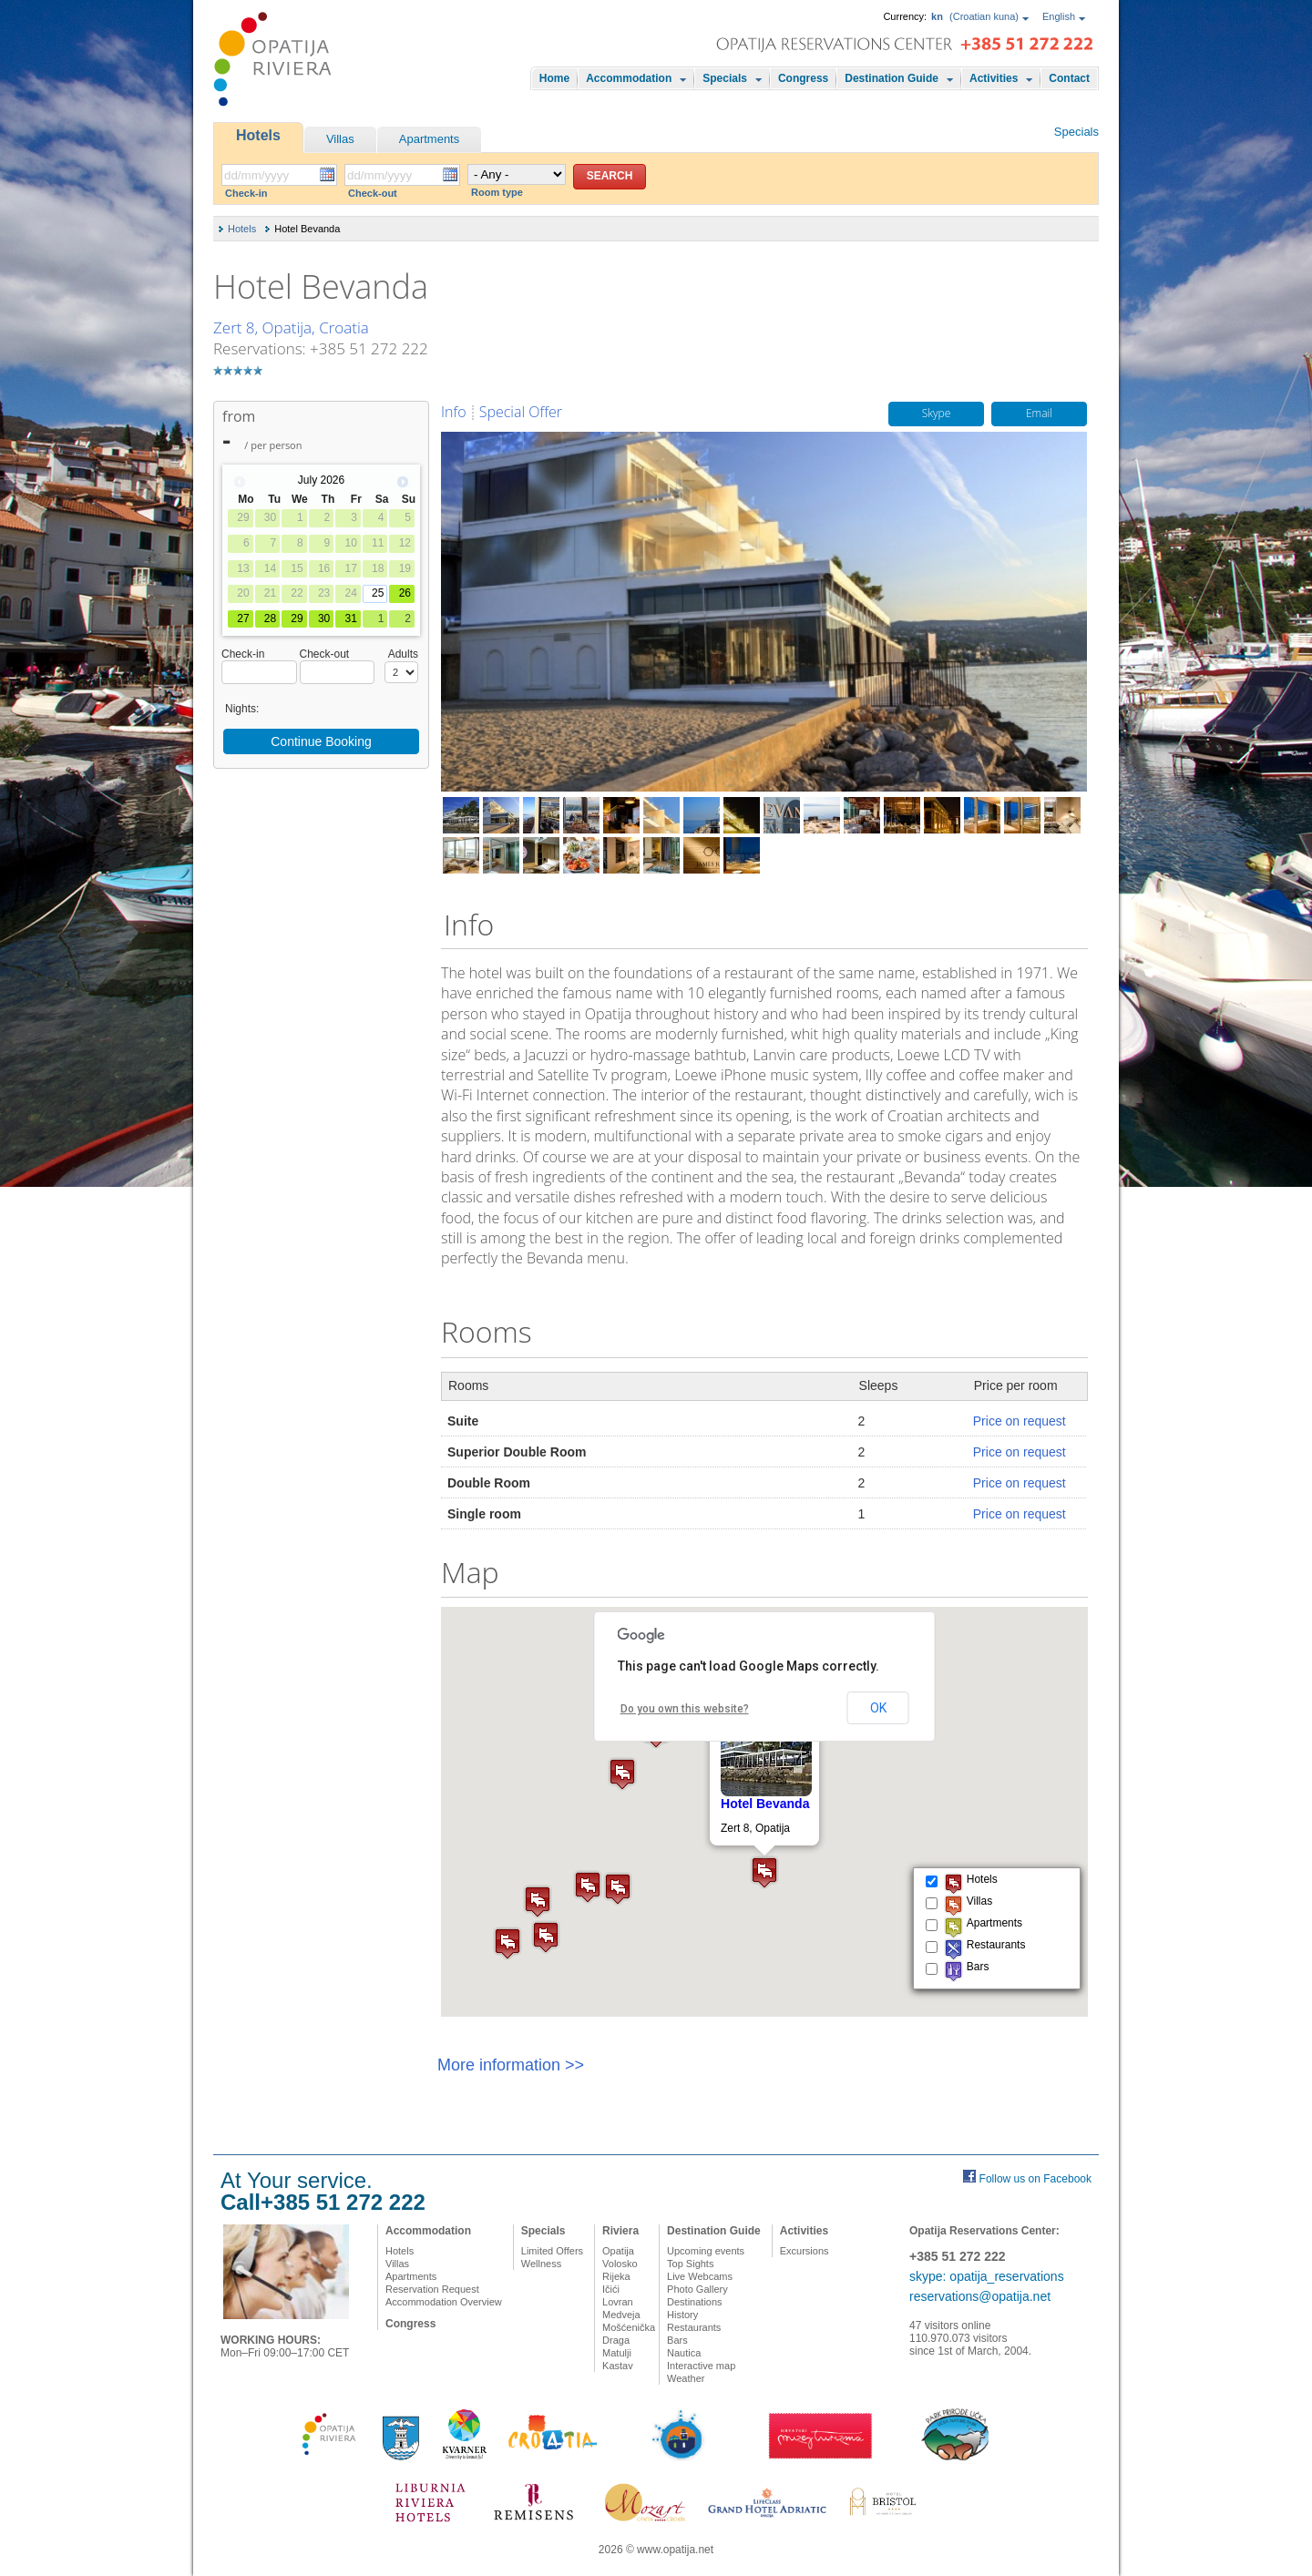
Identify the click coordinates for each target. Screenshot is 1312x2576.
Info (453, 412)
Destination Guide (891, 78)
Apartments (429, 139)
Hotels (258, 135)
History (682, 2314)
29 (296, 618)
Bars (677, 2340)
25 (378, 593)
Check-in (246, 193)
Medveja (621, 2314)
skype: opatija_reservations (986, 2276)
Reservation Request (432, 2289)
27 (243, 618)
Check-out (372, 193)
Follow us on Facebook (1035, 2178)
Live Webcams (700, 2276)
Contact (1069, 78)
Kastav (617, 2365)
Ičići (611, 2289)
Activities (993, 78)
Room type (497, 192)
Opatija (618, 2250)
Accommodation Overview (443, 2301)
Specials (724, 78)
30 (324, 618)
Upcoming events (705, 2250)
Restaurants (694, 2327)
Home (554, 78)
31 (350, 618)
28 (270, 618)
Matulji (616, 2352)
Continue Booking (321, 741)
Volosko (620, 2263)
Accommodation (628, 78)
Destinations (695, 2301)
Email (1039, 414)
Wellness (541, 2263)
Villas (340, 139)
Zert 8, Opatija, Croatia (291, 327)
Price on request (1019, 1421)
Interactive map (701, 2365)
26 (405, 593)
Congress (803, 78)
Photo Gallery (697, 2289)
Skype (936, 414)
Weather (685, 2378)
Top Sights (690, 2263)
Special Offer (520, 412)
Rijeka (616, 2276)
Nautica (684, 2352)
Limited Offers (552, 2250)
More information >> (510, 2065)
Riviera (620, 2230)
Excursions (804, 2250)
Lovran (617, 2301)
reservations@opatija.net (980, 2296)
